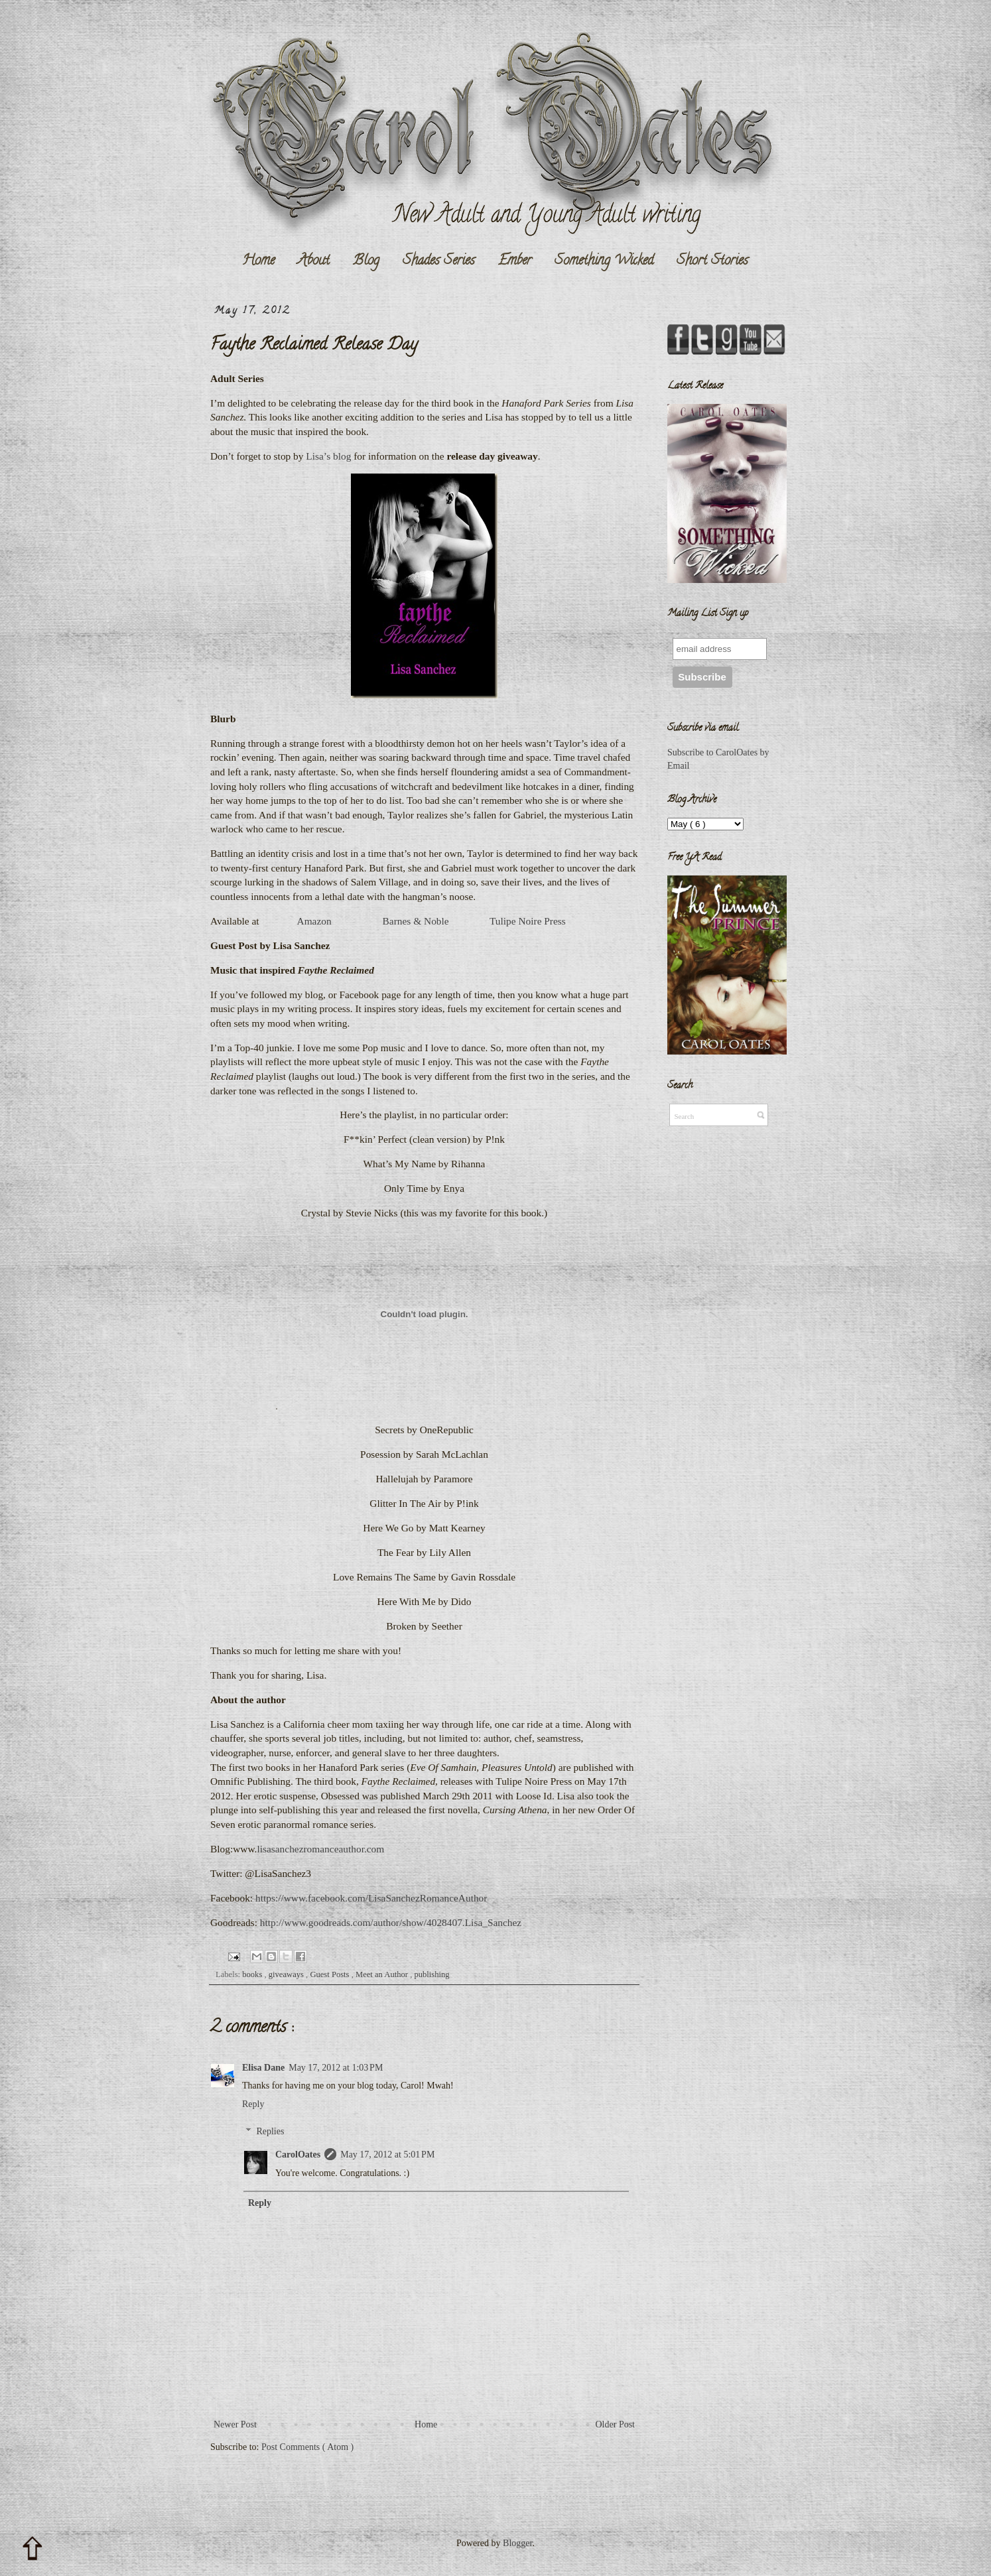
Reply (253, 2104)
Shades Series (439, 261)
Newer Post (235, 2424)
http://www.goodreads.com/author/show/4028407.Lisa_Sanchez (390, 1922)
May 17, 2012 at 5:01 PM (387, 2154)
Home (258, 261)
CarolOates (297, 2154)
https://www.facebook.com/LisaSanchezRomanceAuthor (371, 1897)
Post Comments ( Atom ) (307, 2447)
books (253, 1974)
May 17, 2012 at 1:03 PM (336, 2068)
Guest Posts (330, 1974)
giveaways (287, 1974)
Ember (514, 261)
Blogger (517, 2543)
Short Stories (712, 261)
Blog (366, 261)
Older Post (615, 2424)
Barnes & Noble (416, 921)
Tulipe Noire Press (528, 921)
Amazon (314, 921)
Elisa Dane (263, 2068)
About (314, 261)
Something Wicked (604, 261)
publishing (431, 1974)
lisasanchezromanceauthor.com (320, 1848)
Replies (270, 2131)
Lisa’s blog (328, 456)
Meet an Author (383, 1974)
